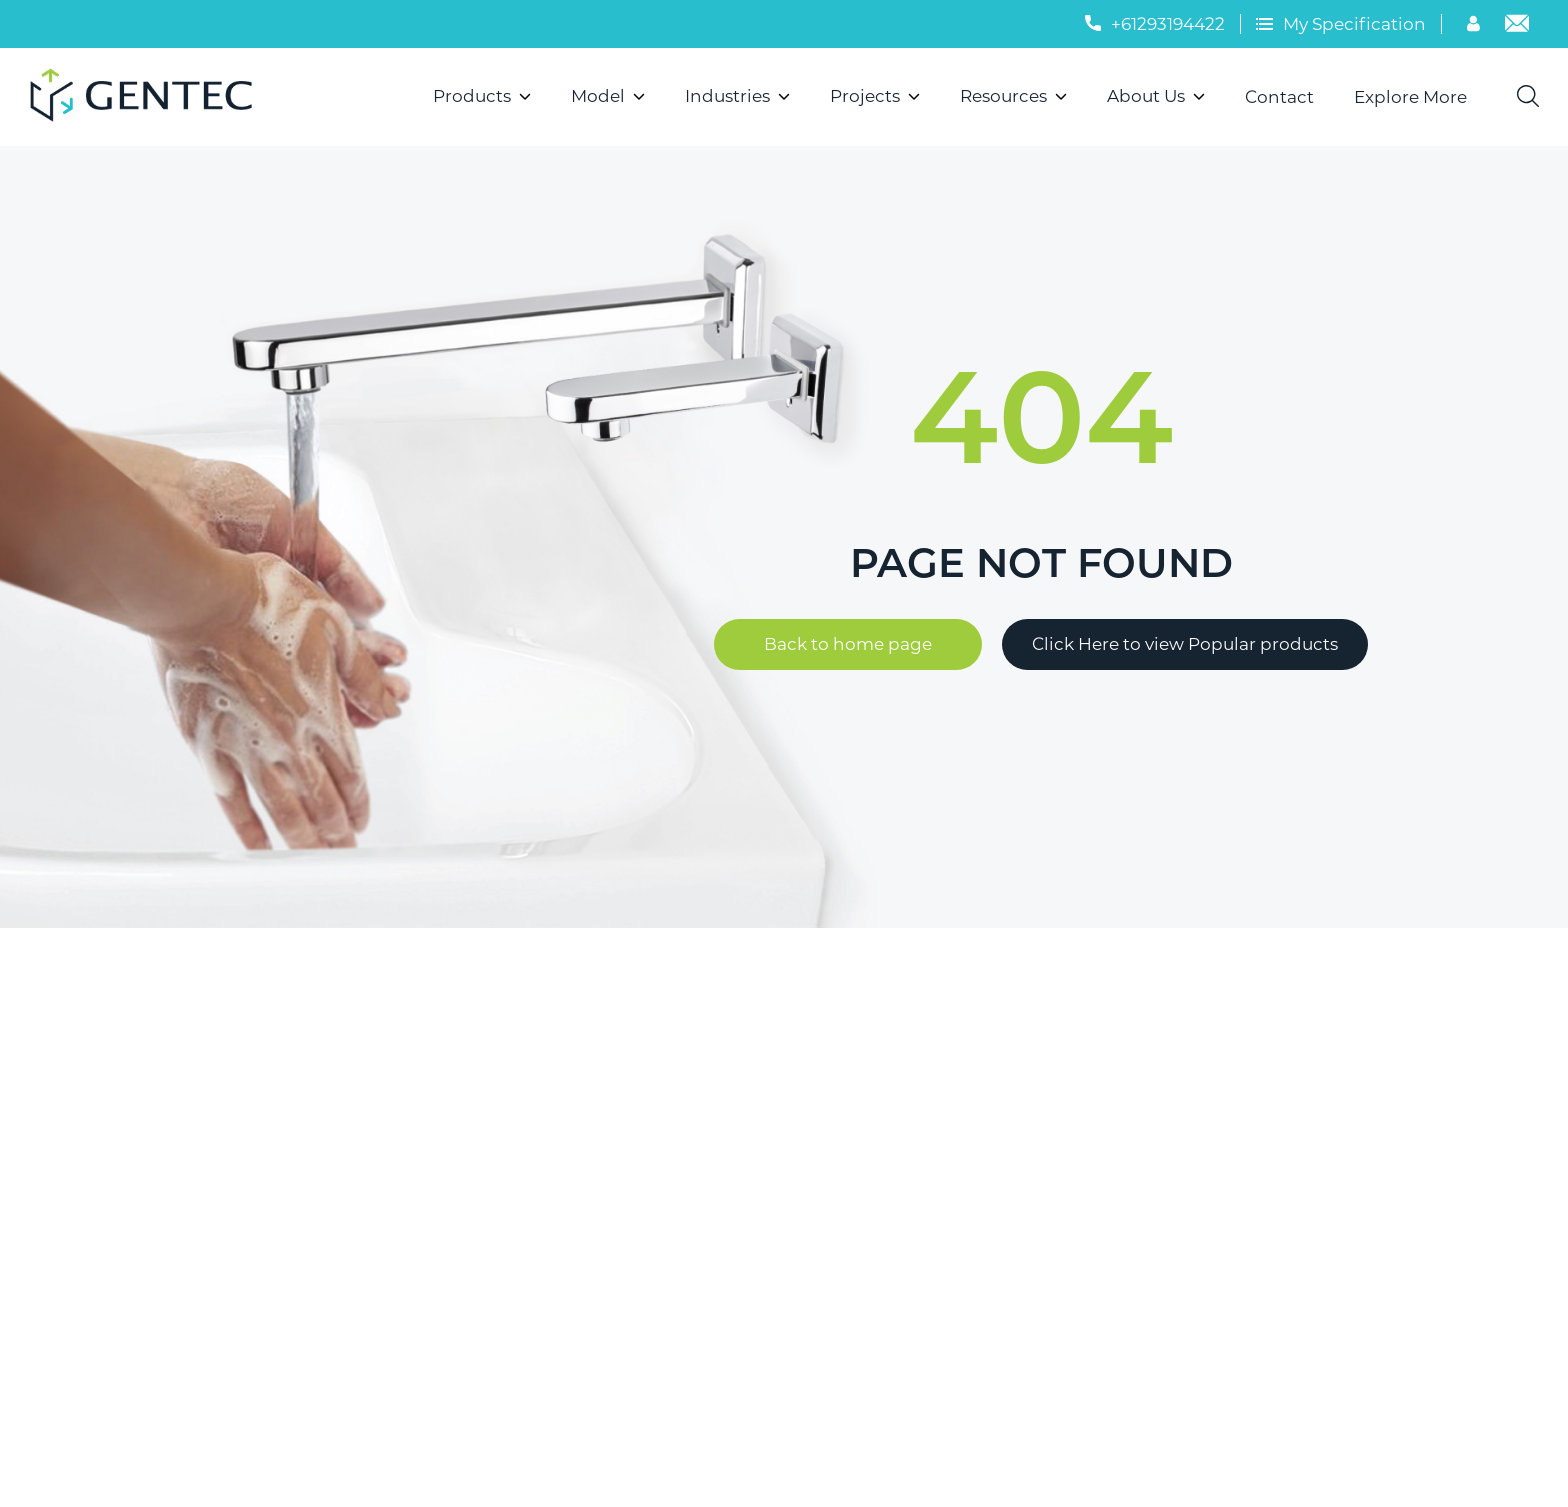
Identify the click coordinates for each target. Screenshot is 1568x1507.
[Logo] (149, 97)
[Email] (1517, 26)
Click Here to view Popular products (1185, 644)
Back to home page (848, 644)
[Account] (1476, 26)
